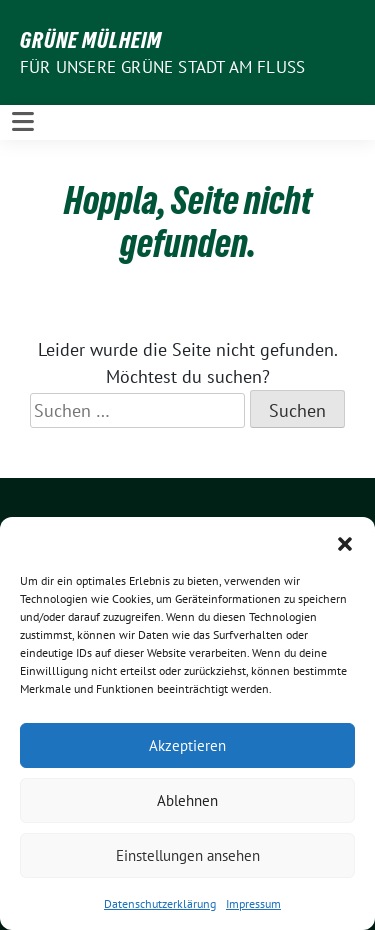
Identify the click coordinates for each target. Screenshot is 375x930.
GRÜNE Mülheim (91, 40)
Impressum (253, 903)
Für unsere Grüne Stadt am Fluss (162, 67)
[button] (345, 542)
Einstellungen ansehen (188, 855)
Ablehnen (187, 800)
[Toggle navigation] (23, 122)
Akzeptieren (187, 745)
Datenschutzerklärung (160, 903)
